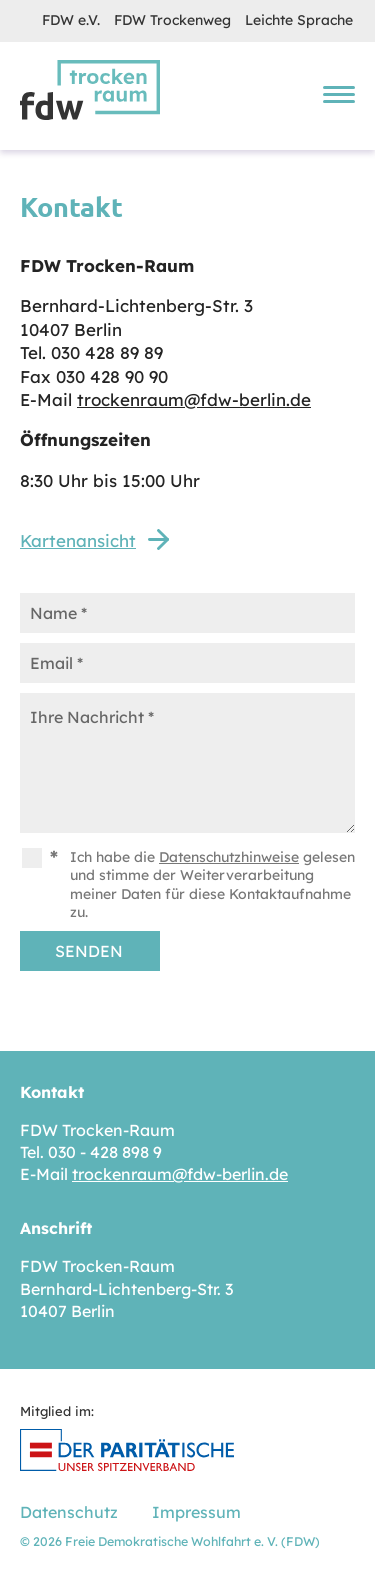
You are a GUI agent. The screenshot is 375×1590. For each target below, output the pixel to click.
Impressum (196, 1512)
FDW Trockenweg (172, 20)
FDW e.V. (71, 20)
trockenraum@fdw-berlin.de (194, 399)
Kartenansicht (78, 540)
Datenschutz (69, 1512)
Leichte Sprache (299, 20)
